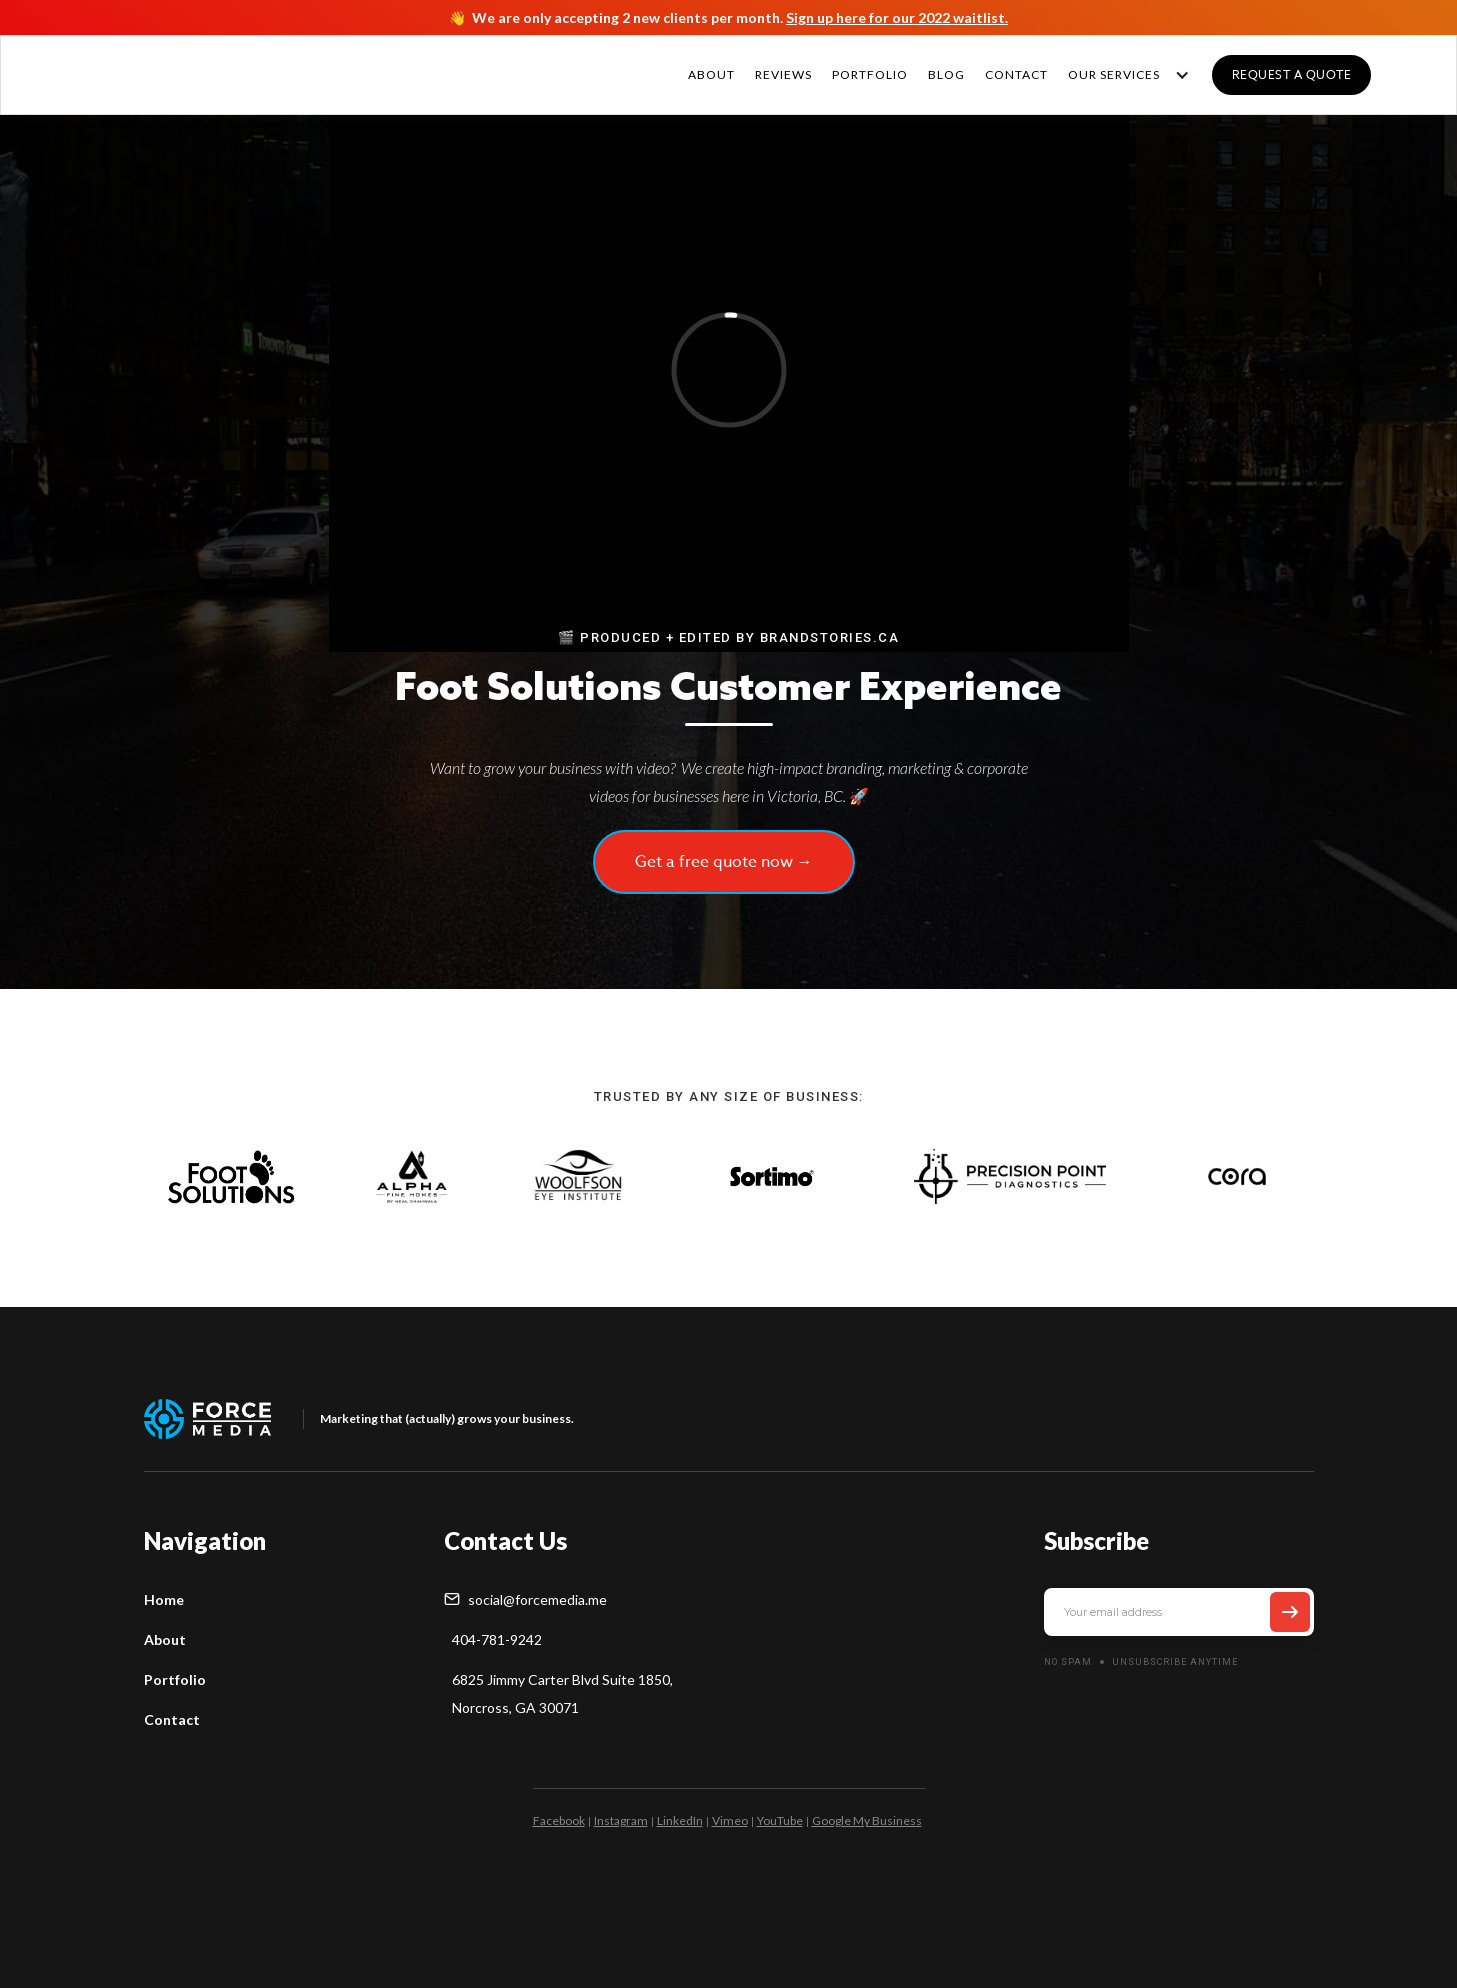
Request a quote (1292, 74)
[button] (1124, 75)
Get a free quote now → (724, 862)
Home (164, 1599)
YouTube (780, 1820)
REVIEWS (783, 74)
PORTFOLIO (870, 74)
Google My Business (867, 1820)
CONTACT (1016, 74)
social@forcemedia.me (537, 1599)
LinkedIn (680, 1820)
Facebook (559, 1820)
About (711, 74)
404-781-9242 (497, 1639)
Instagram (621, 1820)
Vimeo (730, 1820)
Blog (946, 74)
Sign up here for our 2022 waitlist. (897, 17)
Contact (172, 1719)
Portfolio (175, 1679)
